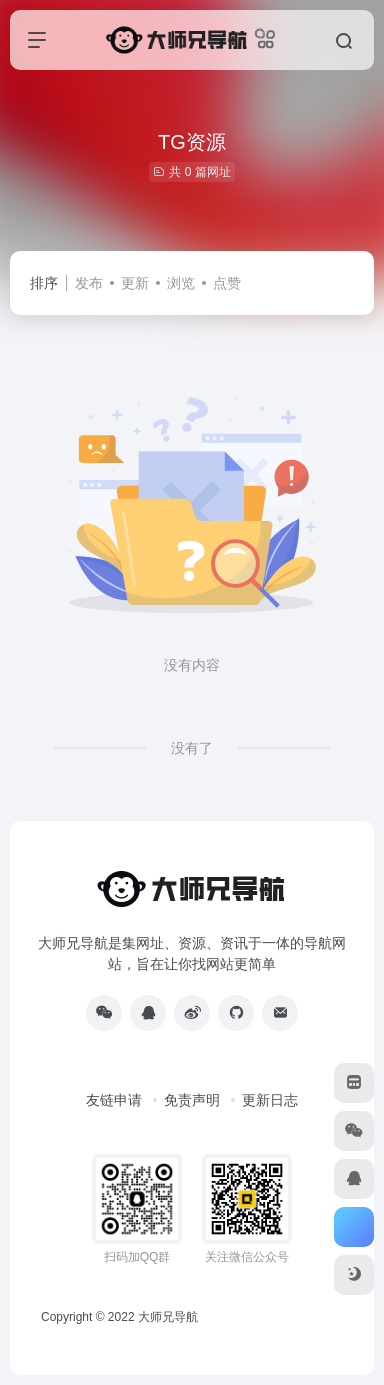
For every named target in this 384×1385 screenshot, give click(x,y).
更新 (135, 283)
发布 (89, 283)
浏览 (181, 283)
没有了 (192, 748)
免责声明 (192, 1100)
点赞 (227, 283)
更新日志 (270, 1100)
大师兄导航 (168, 1317)
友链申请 (114, 1100)
